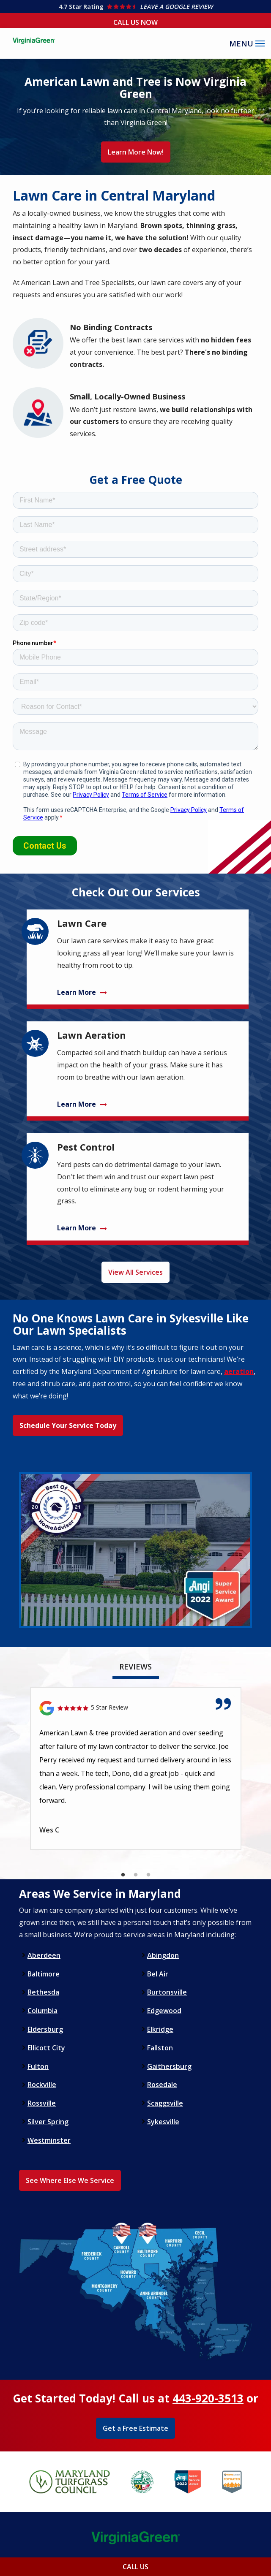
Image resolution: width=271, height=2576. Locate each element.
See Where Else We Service (70, 2180)
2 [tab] (135, 1875)
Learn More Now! (136, 152)
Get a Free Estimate (135, 2428)
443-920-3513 (208, 2398)
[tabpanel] (135, 1768)
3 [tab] (148, 1875)
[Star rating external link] (135, 6)
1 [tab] (123, 1875)
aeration (239, 1371)
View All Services (135, 1272)
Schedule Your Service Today (67, 1425)
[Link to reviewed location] (135, 1708)
